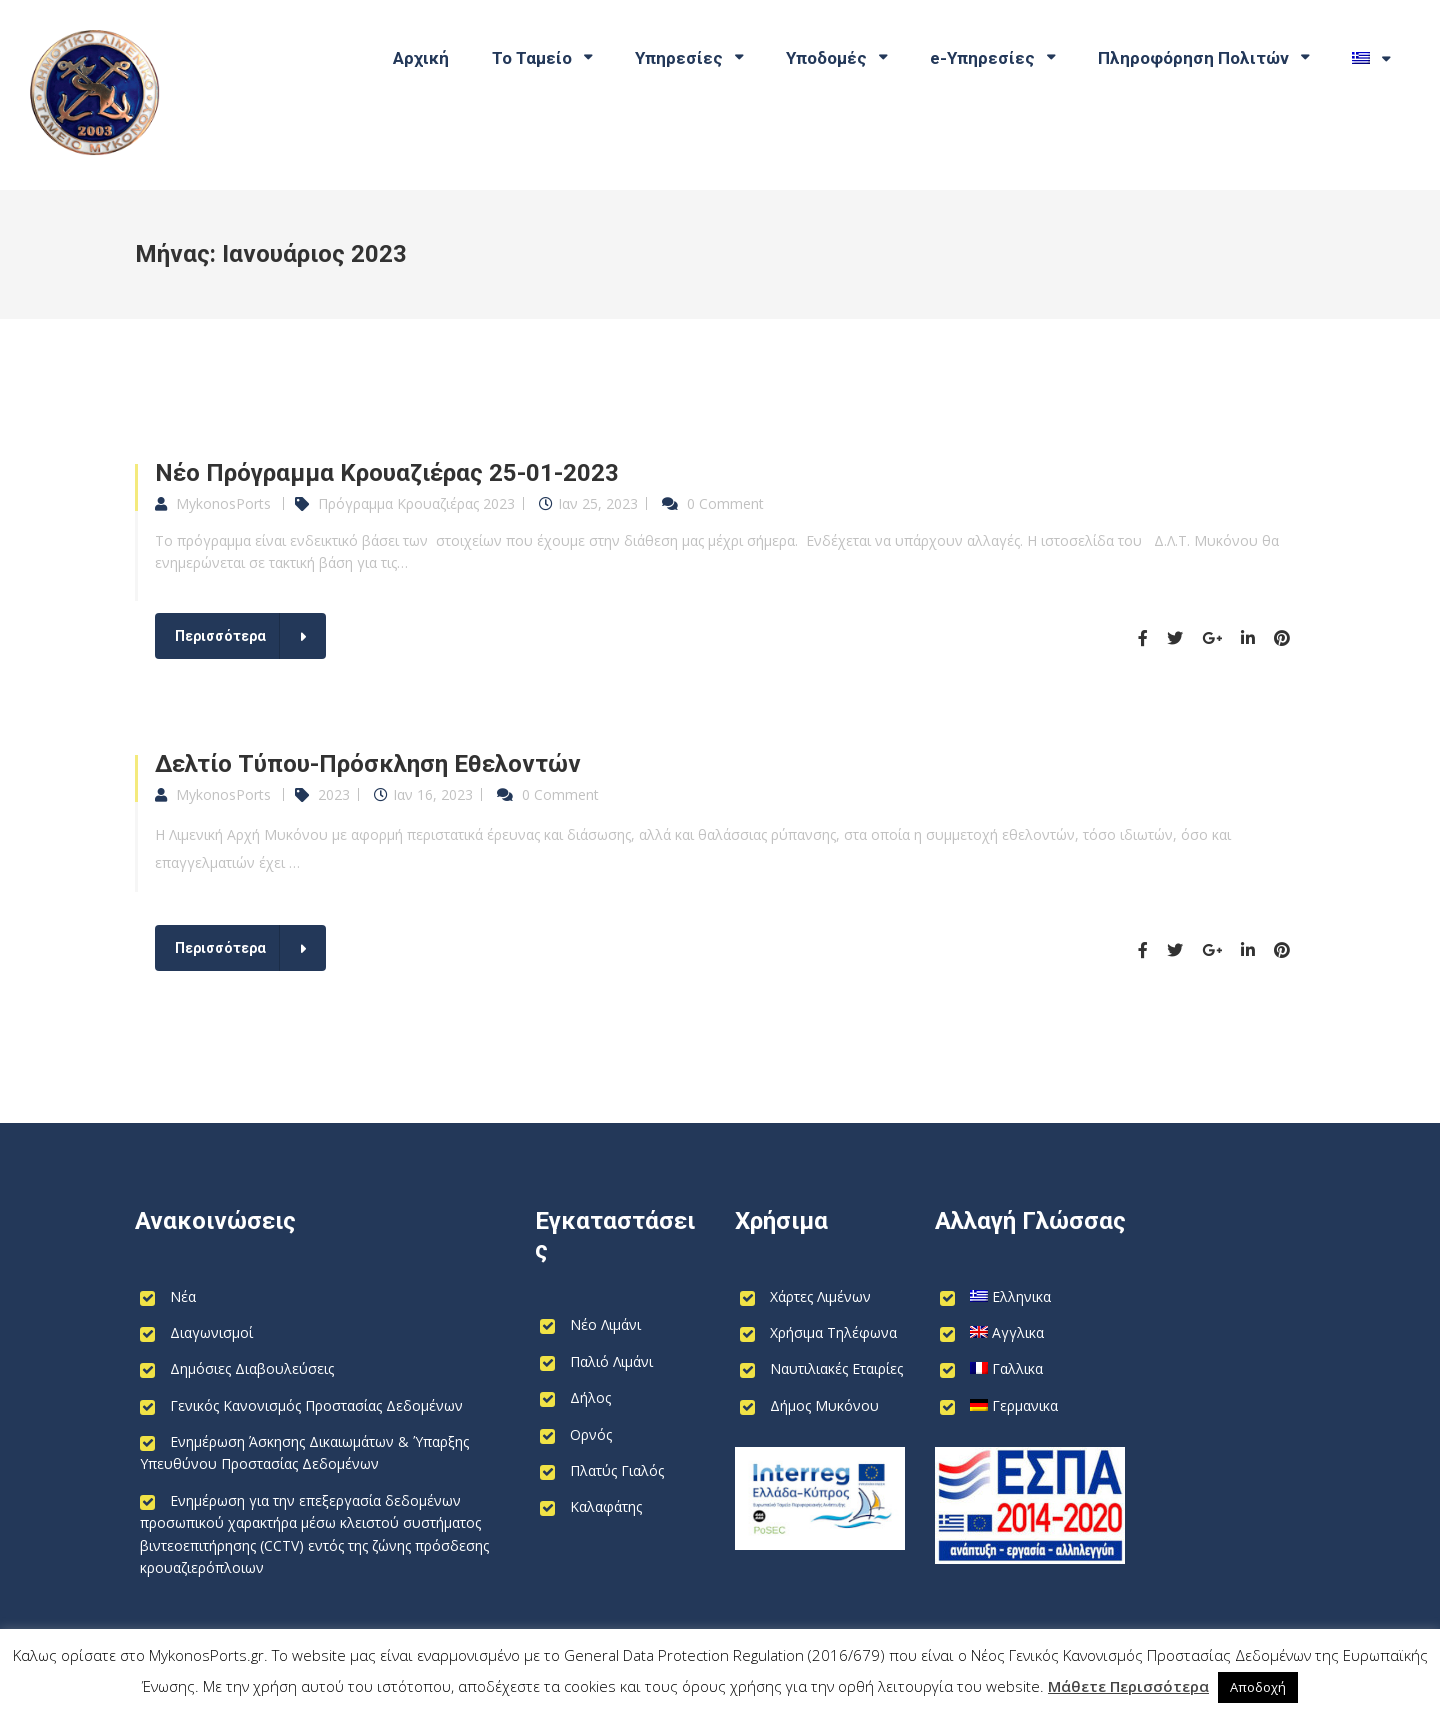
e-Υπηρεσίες (982, 58)
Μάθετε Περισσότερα (1128, 1686)
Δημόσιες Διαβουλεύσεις (252, 1368)
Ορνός (591, 1434)
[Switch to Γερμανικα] (999, 1406)
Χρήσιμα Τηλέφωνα (833, 1332)
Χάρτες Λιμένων (820, 1296)
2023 (334, 794)
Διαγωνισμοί (211, 1332)
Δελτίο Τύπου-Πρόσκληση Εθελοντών (368, 764)
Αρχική (421, 58)
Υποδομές (826, 58)
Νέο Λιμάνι (605, 1324)
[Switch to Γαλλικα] (991, 1369)
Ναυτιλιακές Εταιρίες (836, 1368)
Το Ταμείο (532, 58)
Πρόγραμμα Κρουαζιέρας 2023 (416, 503)
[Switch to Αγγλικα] (992, 1333)
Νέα (183, 1296)
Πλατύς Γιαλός (617, 1470)
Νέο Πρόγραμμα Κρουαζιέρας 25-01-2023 (387, 473)
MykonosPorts (223, 503)
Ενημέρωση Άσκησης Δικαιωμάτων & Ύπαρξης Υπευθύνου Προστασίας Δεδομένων (304, 1452)
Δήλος (590, 1397)
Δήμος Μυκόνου (824, 1405)
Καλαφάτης (606, 1506)
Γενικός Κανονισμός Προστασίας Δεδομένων (316, 1405)
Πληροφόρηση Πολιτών (1193, 58)
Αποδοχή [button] (1258, 1687)
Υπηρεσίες (679, 58)
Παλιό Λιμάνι (611, 1361)
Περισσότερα (220, 636)
